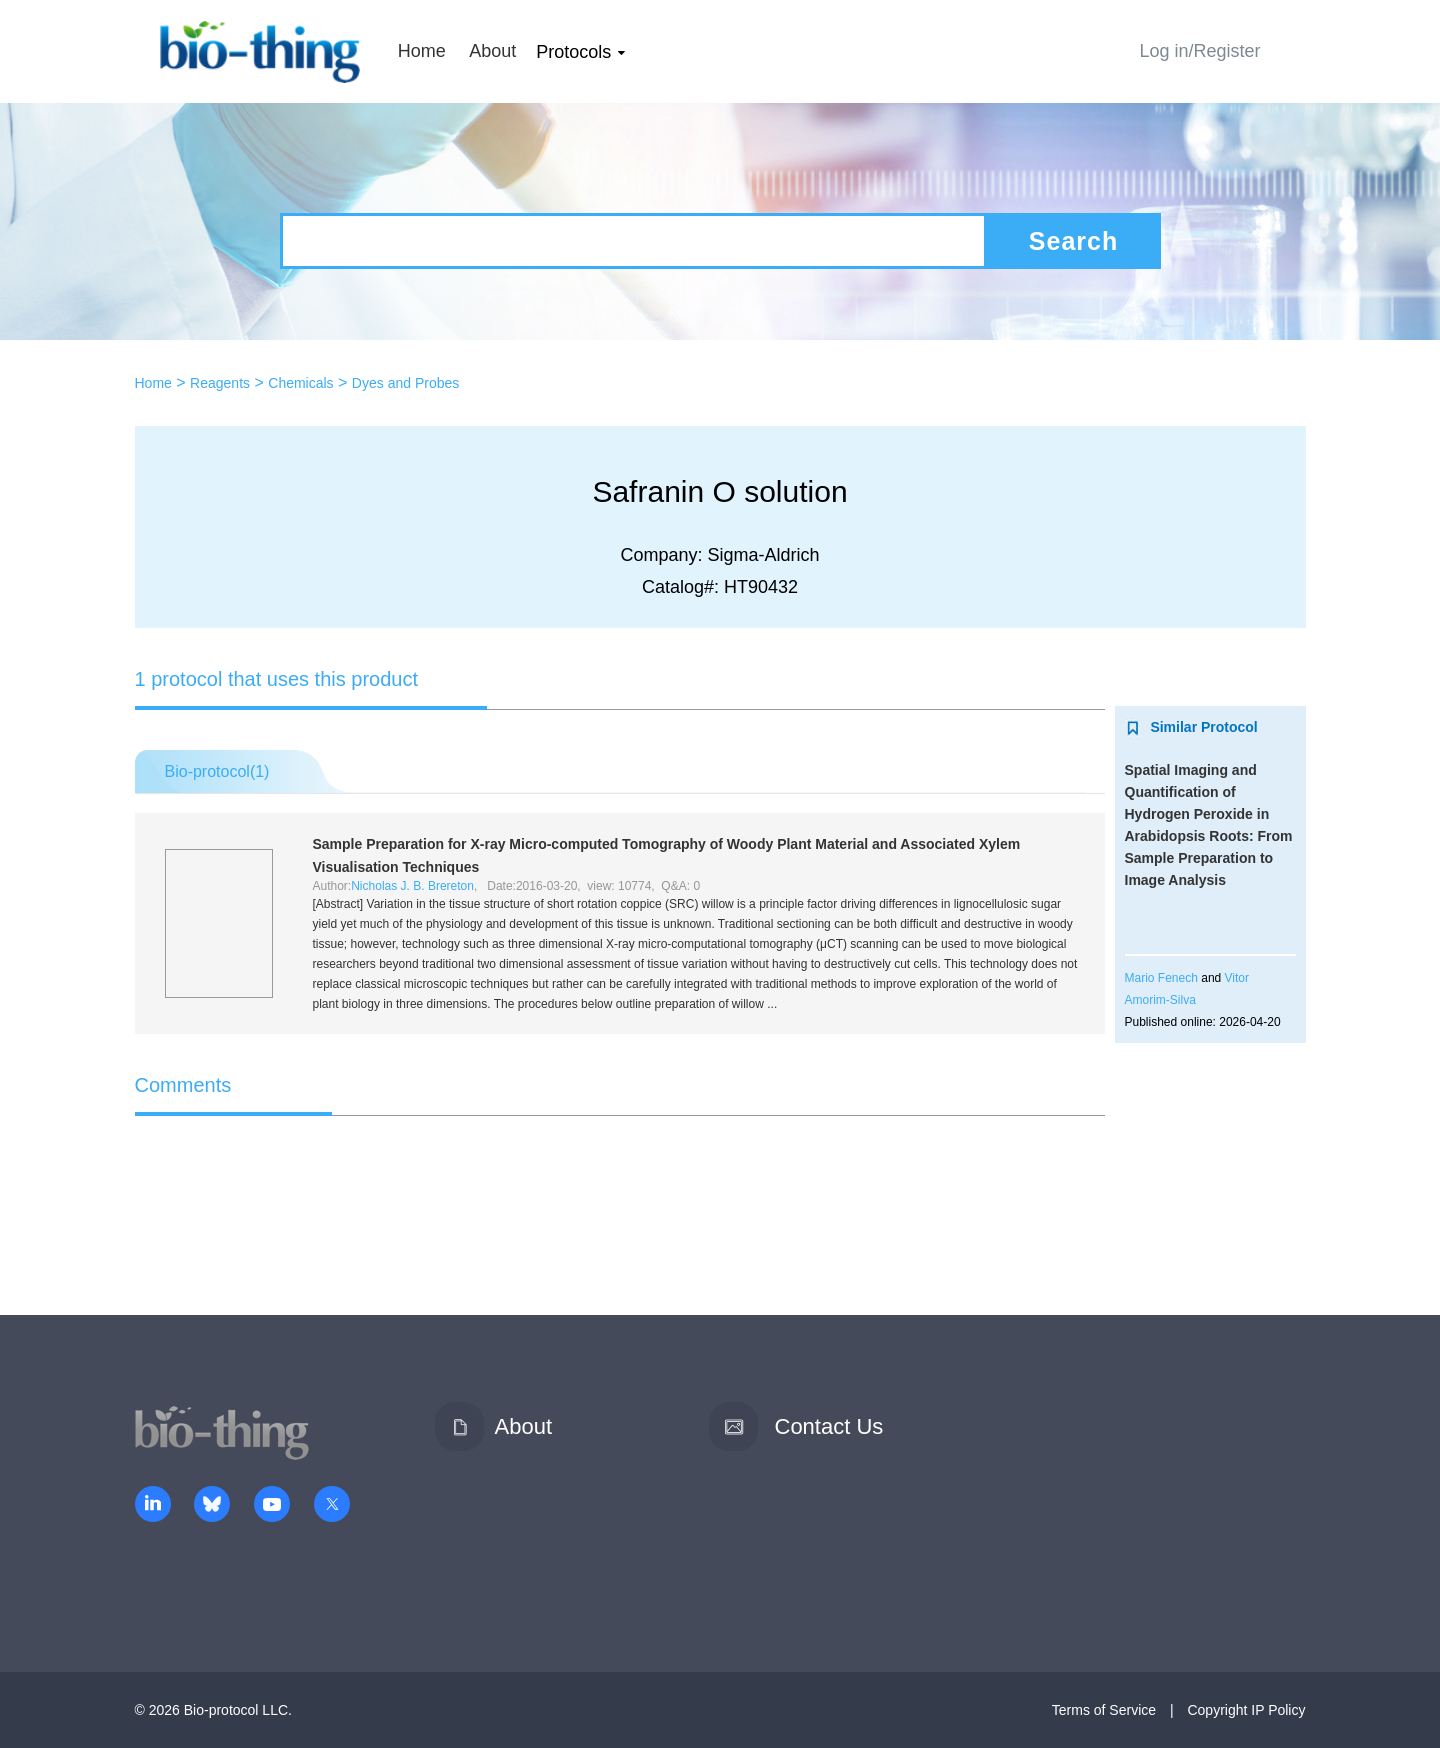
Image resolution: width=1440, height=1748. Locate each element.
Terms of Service (1104, 1710)
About (492, 51)
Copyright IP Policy (1246, 1710)
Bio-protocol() (217, 771)
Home (422, 51)
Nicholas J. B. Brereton (412, 886)
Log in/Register (1199, 51)
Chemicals (300, 383)
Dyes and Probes (405, 383)
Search (1073, 241)
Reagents (220, 383)
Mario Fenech (1161, 978)
